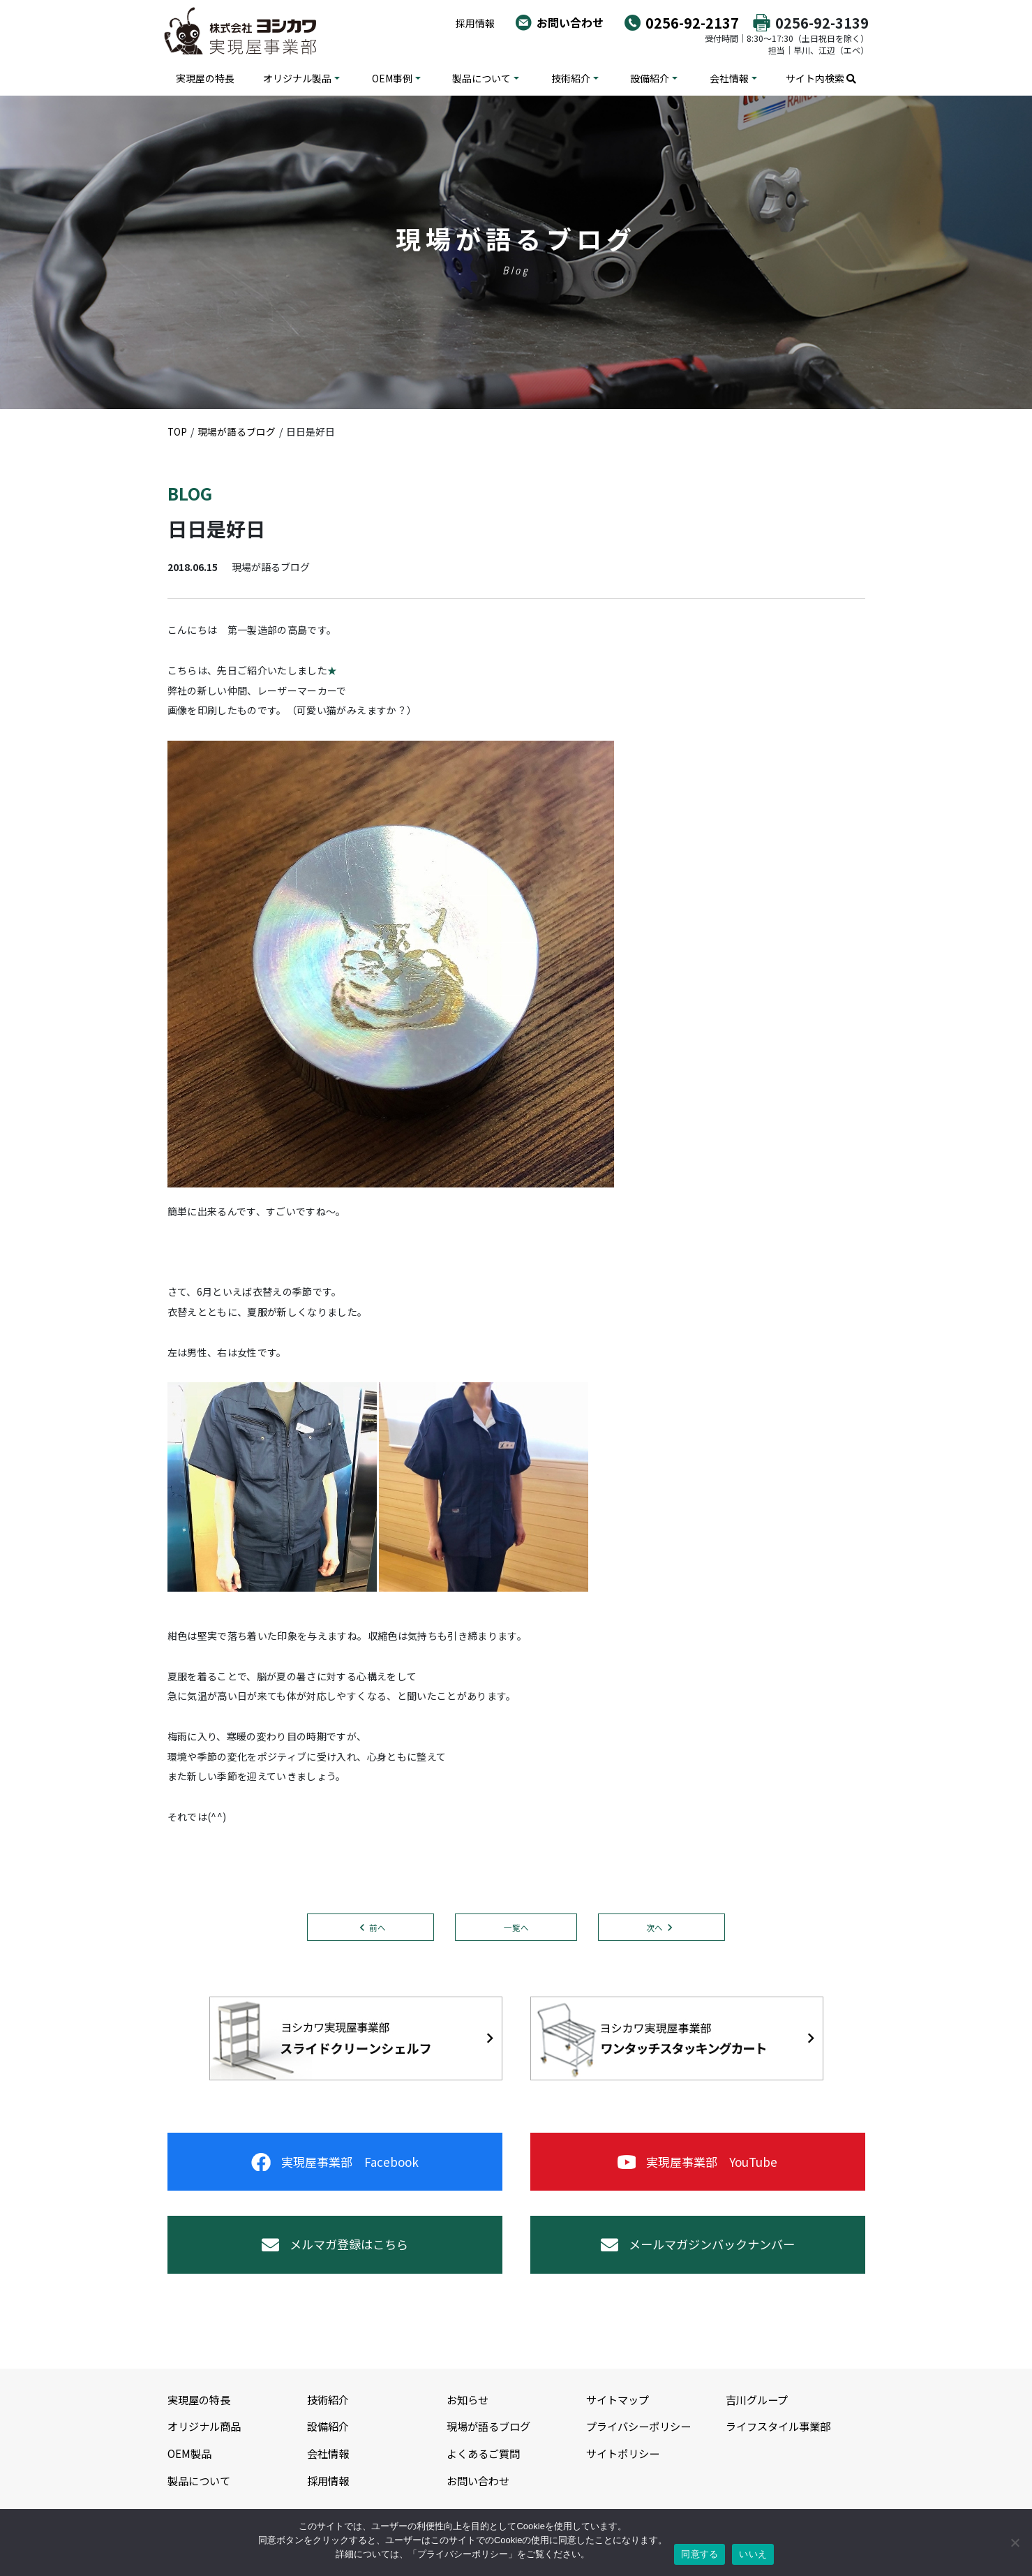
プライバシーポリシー (642, 2435)
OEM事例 (392, 78)
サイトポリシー (625, 2463)
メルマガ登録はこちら (335, 2251)
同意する (699, 2554)
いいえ (753, 2554)
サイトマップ (619, 2408)
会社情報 (729, 78)
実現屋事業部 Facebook (334, 2164)
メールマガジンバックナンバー (698, 2251)
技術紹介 (570, 78)
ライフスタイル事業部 (781, 2435)
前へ (375, 1927)
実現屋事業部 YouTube (697, 2164)
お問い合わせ (570, 22)
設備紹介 (649, 78)
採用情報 (475, 23)
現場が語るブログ (491, 2435)
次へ (657, 1927)
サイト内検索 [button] (821, 78)
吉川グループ (759, 2408)
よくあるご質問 (486, 2463)
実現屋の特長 (205, 78)
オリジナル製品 (297, 78)
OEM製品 (190, 2463)
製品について (481, 78)
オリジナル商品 (206, 2435)
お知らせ (469, 2408)
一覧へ (516, 1927)
